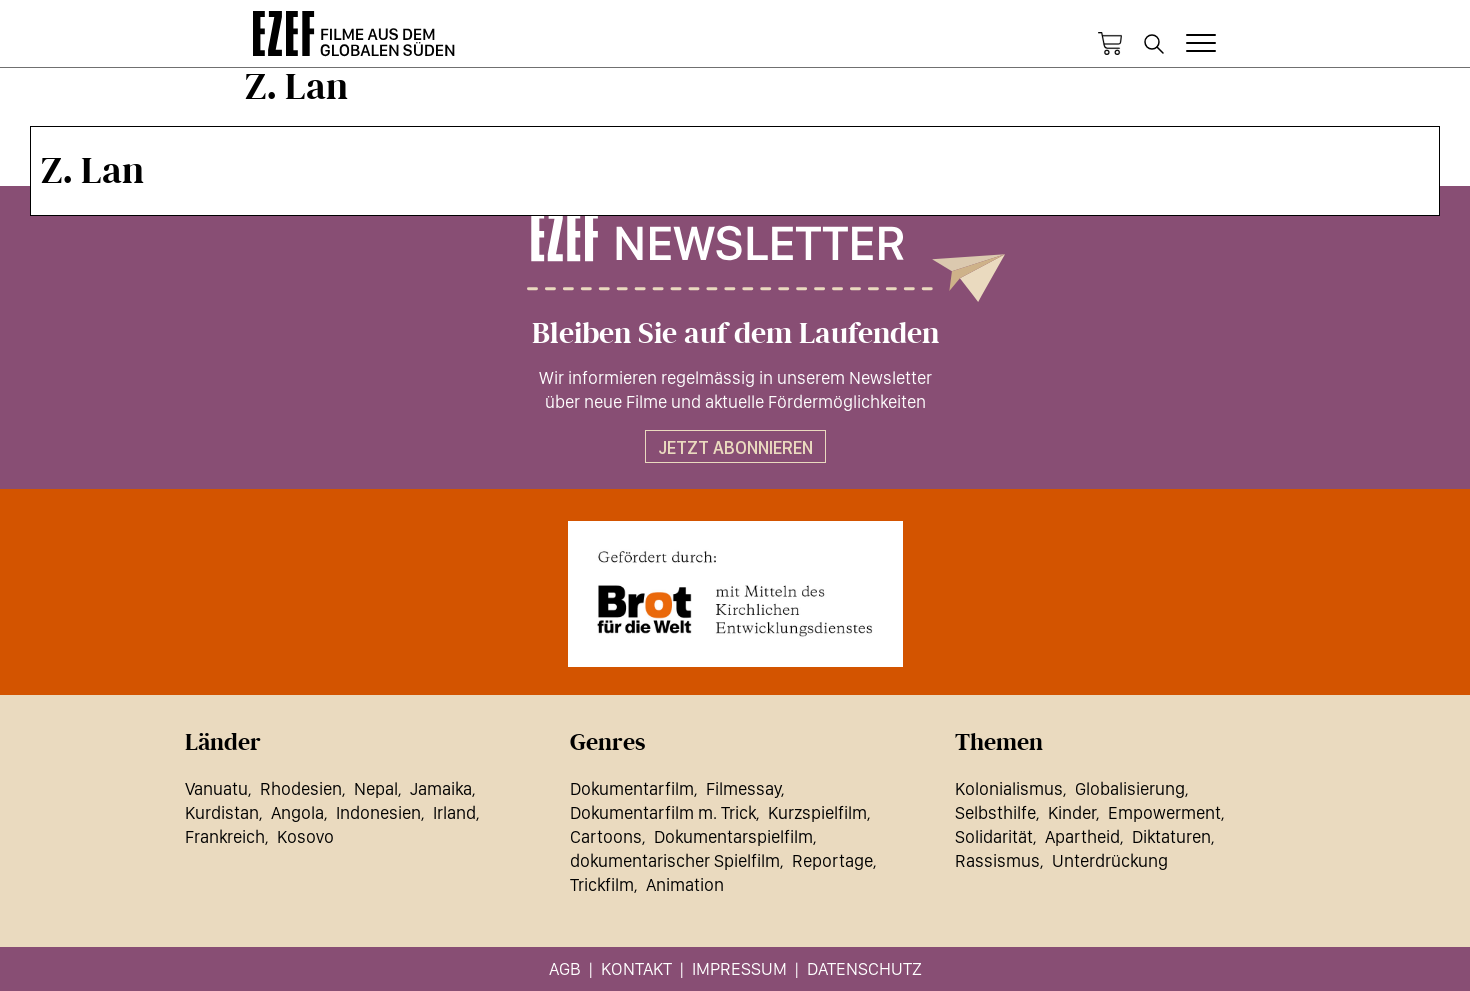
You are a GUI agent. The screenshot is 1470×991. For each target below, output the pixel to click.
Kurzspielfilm (817, 812)
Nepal (376, 788)
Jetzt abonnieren (735, 447)
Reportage (832, 860)
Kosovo (305, 836)
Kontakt (636, 968)
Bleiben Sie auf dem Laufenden (735, 334)
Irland (454, 812)
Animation (685, 884)
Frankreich (225, 836)
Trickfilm (602, 884)
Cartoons (606, 836)
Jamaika (441, 788)
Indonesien (378, 812)
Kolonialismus (1009, 788)
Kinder (1072, 812)
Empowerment (1164, 812)
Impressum (739, 968)
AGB (565, 968)
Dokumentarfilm (632, 788)
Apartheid (1082, 836)
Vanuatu (216, 788)
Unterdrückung (1110, 860)
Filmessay (743, 788)
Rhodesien (301, 788)
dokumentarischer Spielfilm (675, 860)
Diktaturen (1171, 836)
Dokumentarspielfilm (733, 836)
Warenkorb (1110, 44)
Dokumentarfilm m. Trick (663, 812)
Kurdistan (222, 812)
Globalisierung (1130, 788)
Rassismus (997, 860)
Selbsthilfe (995, 812)
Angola (297, 812)
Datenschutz (864, 968)
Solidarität (994, 836)
